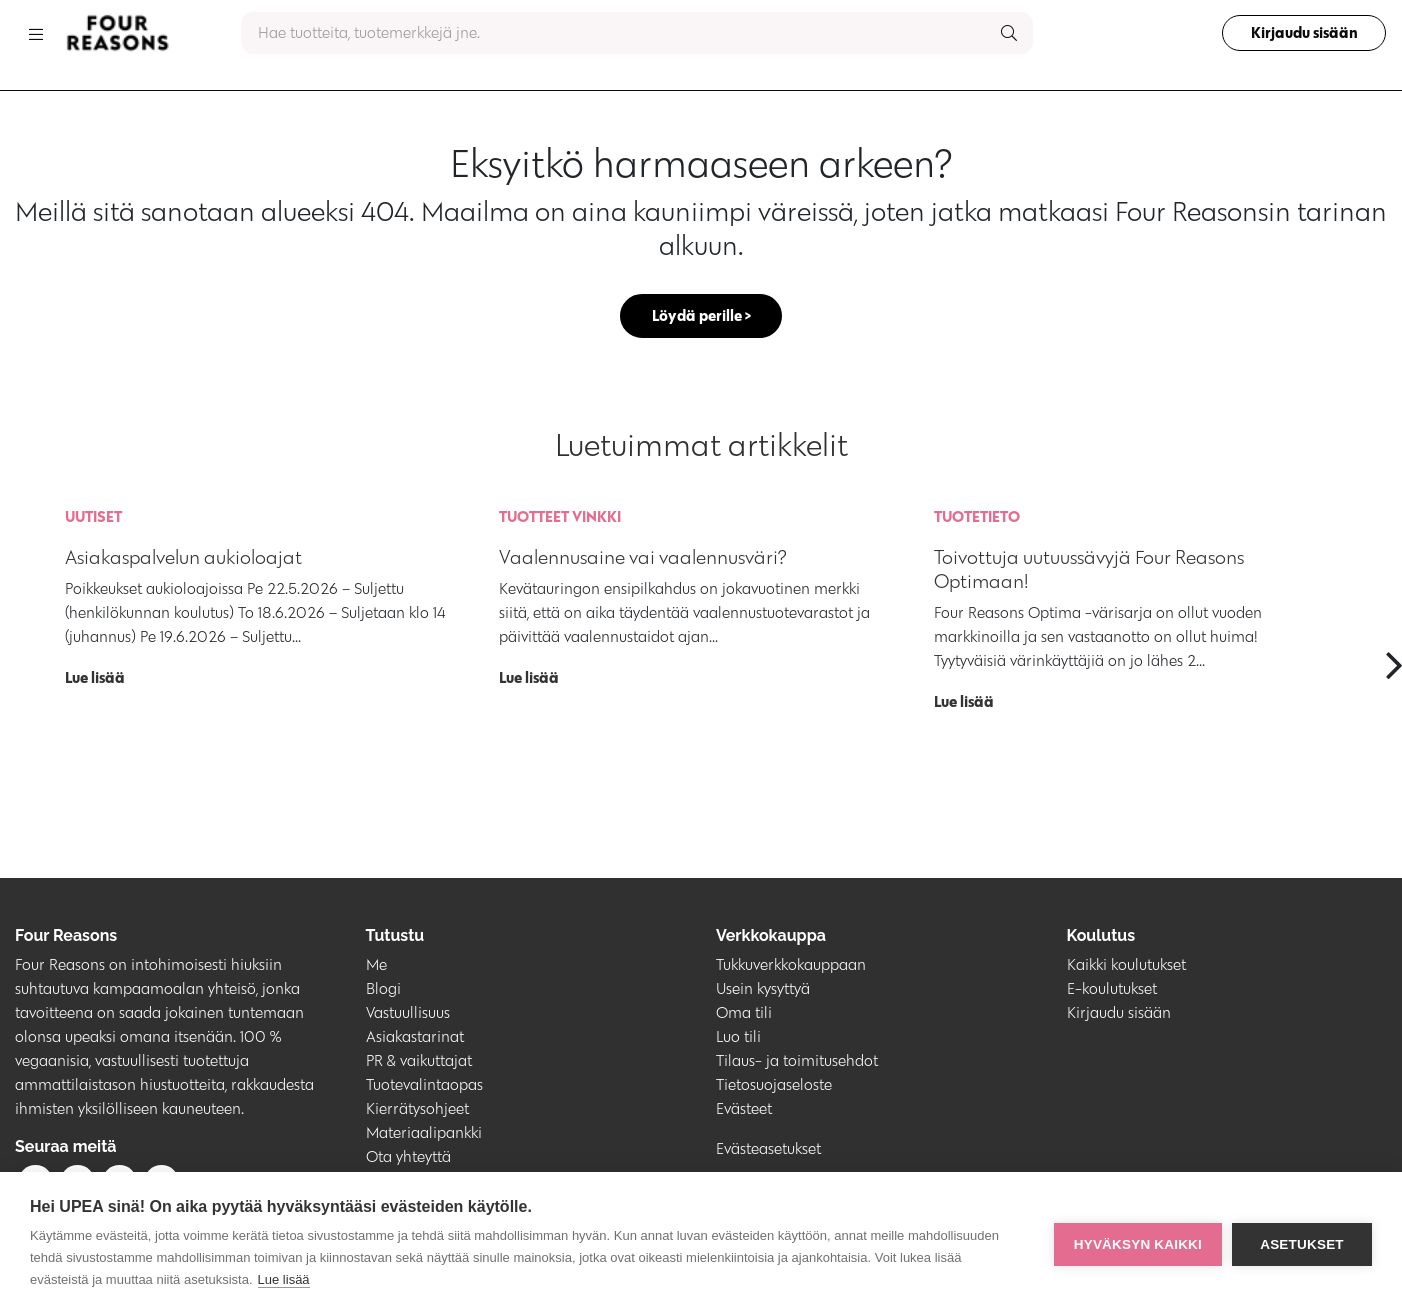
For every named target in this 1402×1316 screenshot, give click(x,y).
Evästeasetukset (768, 1150)
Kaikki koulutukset (1126, 966)
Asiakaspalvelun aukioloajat (183, 559)
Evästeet (744, 1110)
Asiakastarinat (415, 1038)
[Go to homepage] (117, 33)
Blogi (383, 990)
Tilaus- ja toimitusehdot (797, 1062)
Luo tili (738, 1038)
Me (376, 966)
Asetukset (1302, 1244)
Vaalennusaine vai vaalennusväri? (642, 559)
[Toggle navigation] (36, 33)
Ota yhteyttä (408, 1158)
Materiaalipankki (424, 1134)
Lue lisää (284, 1279)
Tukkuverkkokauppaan (791, 966)
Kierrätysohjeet (417, 1110)
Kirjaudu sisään (1299, 33)
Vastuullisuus (408, 1014)
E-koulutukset (1112, 990)
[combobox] (637, 33)
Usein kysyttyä (763, 990)
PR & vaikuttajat (419, 1062)
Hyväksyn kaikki (1138, 1244)
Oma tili (744, 1014)
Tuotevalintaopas (424, 1086)
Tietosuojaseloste (774, 1086)
